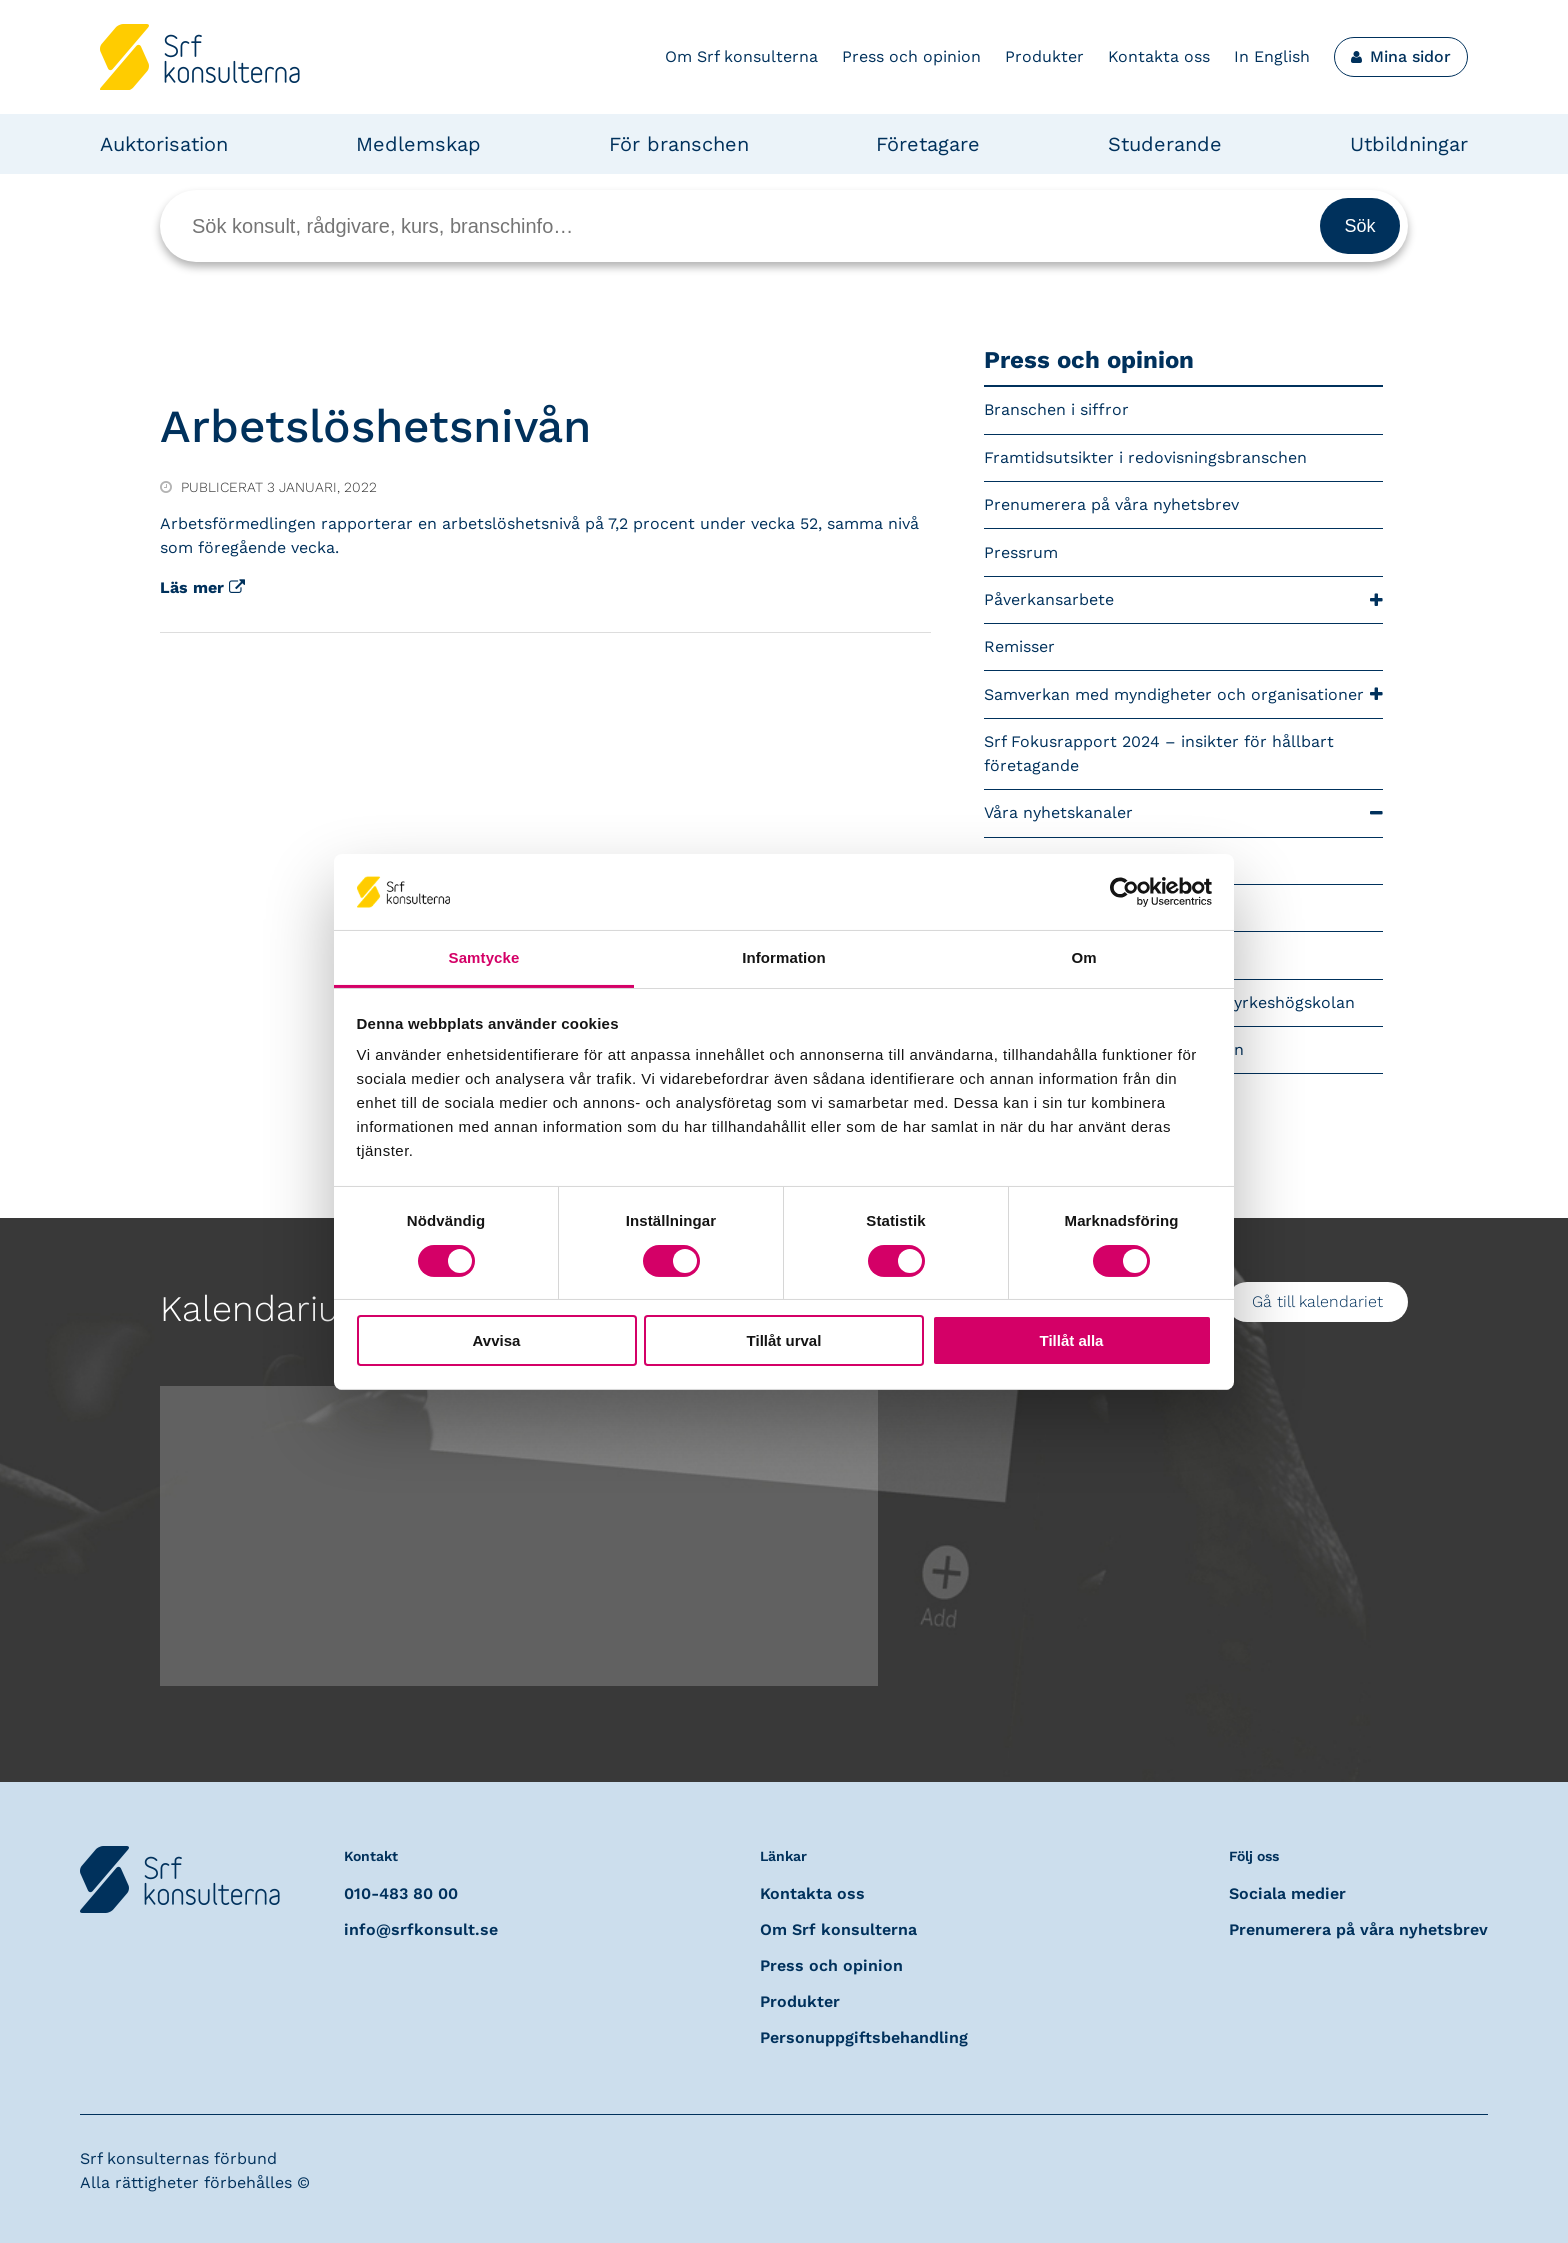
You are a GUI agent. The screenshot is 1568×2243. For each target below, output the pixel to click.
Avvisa (497, 1340)
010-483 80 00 (401, 1893)
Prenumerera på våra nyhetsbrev (1111, 504)
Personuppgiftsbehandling (864, 2037)
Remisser (1019, 646)
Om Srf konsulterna (741, 56)
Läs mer (202, 587)
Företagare (928, 144)
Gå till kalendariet (1317, 1301)
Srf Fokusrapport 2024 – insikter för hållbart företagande (1159, 753)
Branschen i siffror (1056, 409)
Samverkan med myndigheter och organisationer (1183, 694)
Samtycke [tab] (484, 957)
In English (1272, 56)
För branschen (679, 144)
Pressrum (1021, 552)
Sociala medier (1287, 1893)
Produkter (1044, 56)
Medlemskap (418, 144)
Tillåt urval (784, 1340)
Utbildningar (1409, 144)
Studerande (1165, 144)
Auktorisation (164, 144)
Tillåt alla (1072, 1340)
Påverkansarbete (1183, 600)
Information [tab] (784, 957)
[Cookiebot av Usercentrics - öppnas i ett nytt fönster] (1124, 892)
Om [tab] (1083, 957)
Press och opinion (911, 56)
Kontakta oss (1159, 56)
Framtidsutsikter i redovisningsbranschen (1145, 457)
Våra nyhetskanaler (1183, 813)
